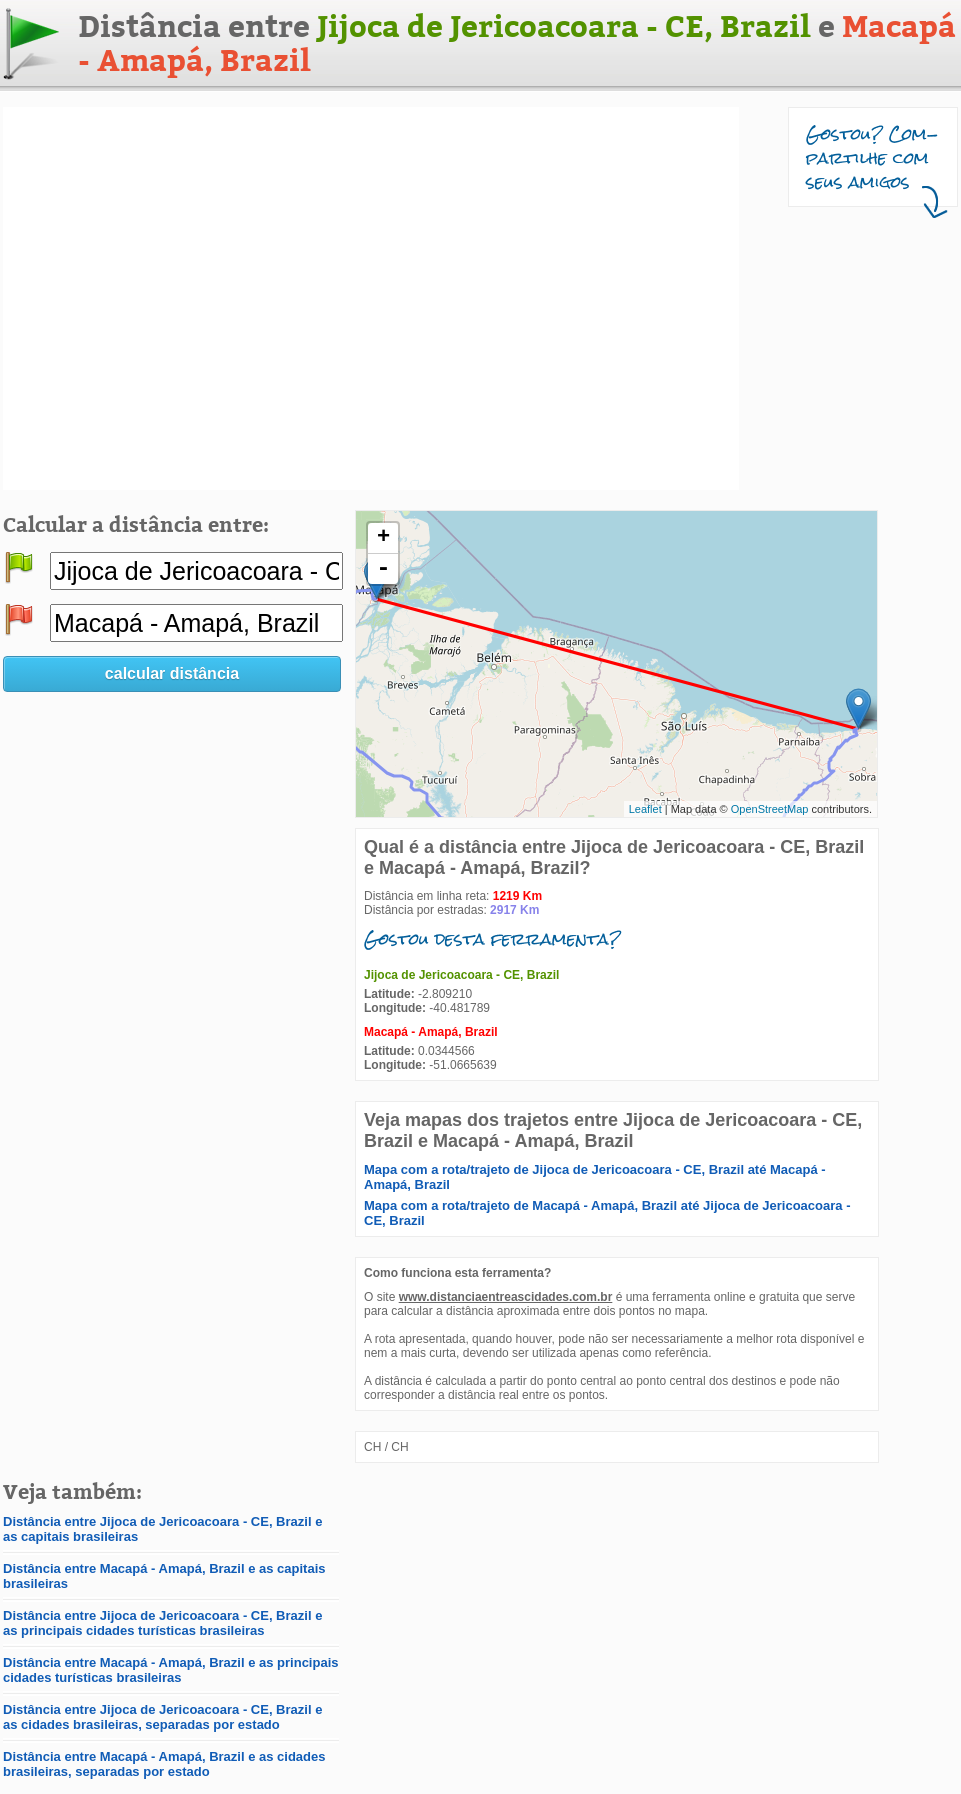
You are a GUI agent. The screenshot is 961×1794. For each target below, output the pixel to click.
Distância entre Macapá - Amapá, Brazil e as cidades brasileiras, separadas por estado (164, 1764)
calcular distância (172, 673)
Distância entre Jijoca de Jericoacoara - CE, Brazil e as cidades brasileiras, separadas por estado (162, 1717)
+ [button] (383, 538)
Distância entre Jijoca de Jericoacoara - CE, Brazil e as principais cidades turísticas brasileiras (162, 1623)
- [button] (383, 569)
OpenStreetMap (770, 809)
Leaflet (645, 809)
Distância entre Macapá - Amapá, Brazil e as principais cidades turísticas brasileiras (170, 1670)
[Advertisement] (190, 298)
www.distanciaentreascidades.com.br (506, 1297)
